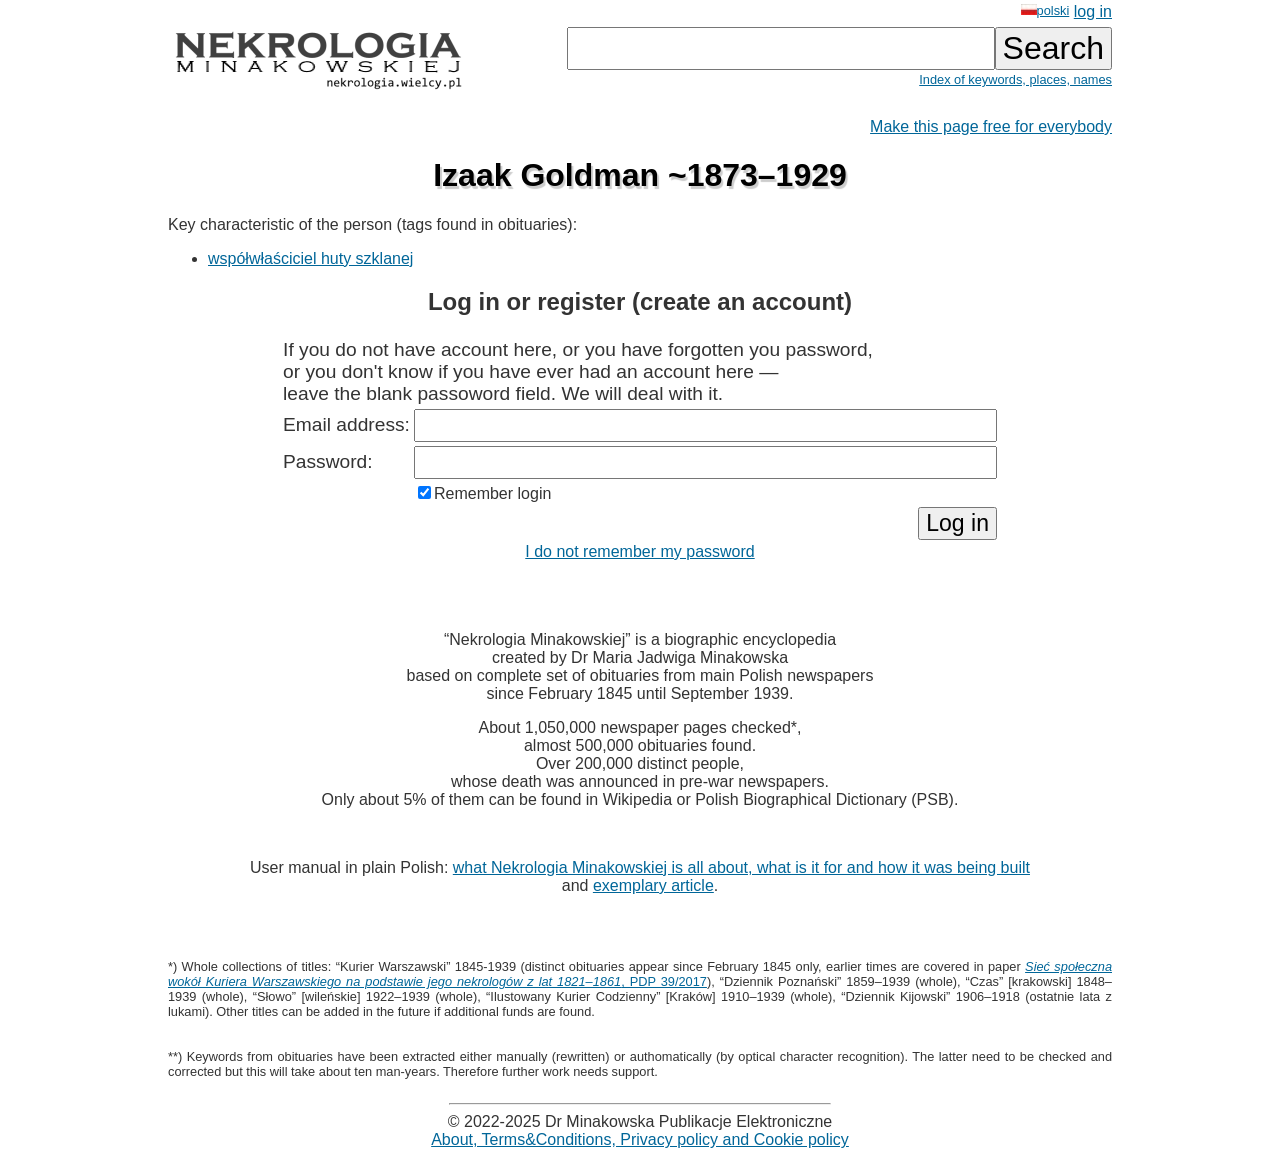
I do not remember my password (639, 551)
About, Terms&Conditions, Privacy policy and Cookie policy (640, 1139)
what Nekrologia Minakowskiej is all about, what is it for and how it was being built (741, 867)
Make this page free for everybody (991, 126)
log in (1093, 11)
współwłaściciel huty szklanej (310, 258)
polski (1045, 10)
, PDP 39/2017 (640, 974)
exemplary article (653, 885)
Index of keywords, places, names (1015, 79)
